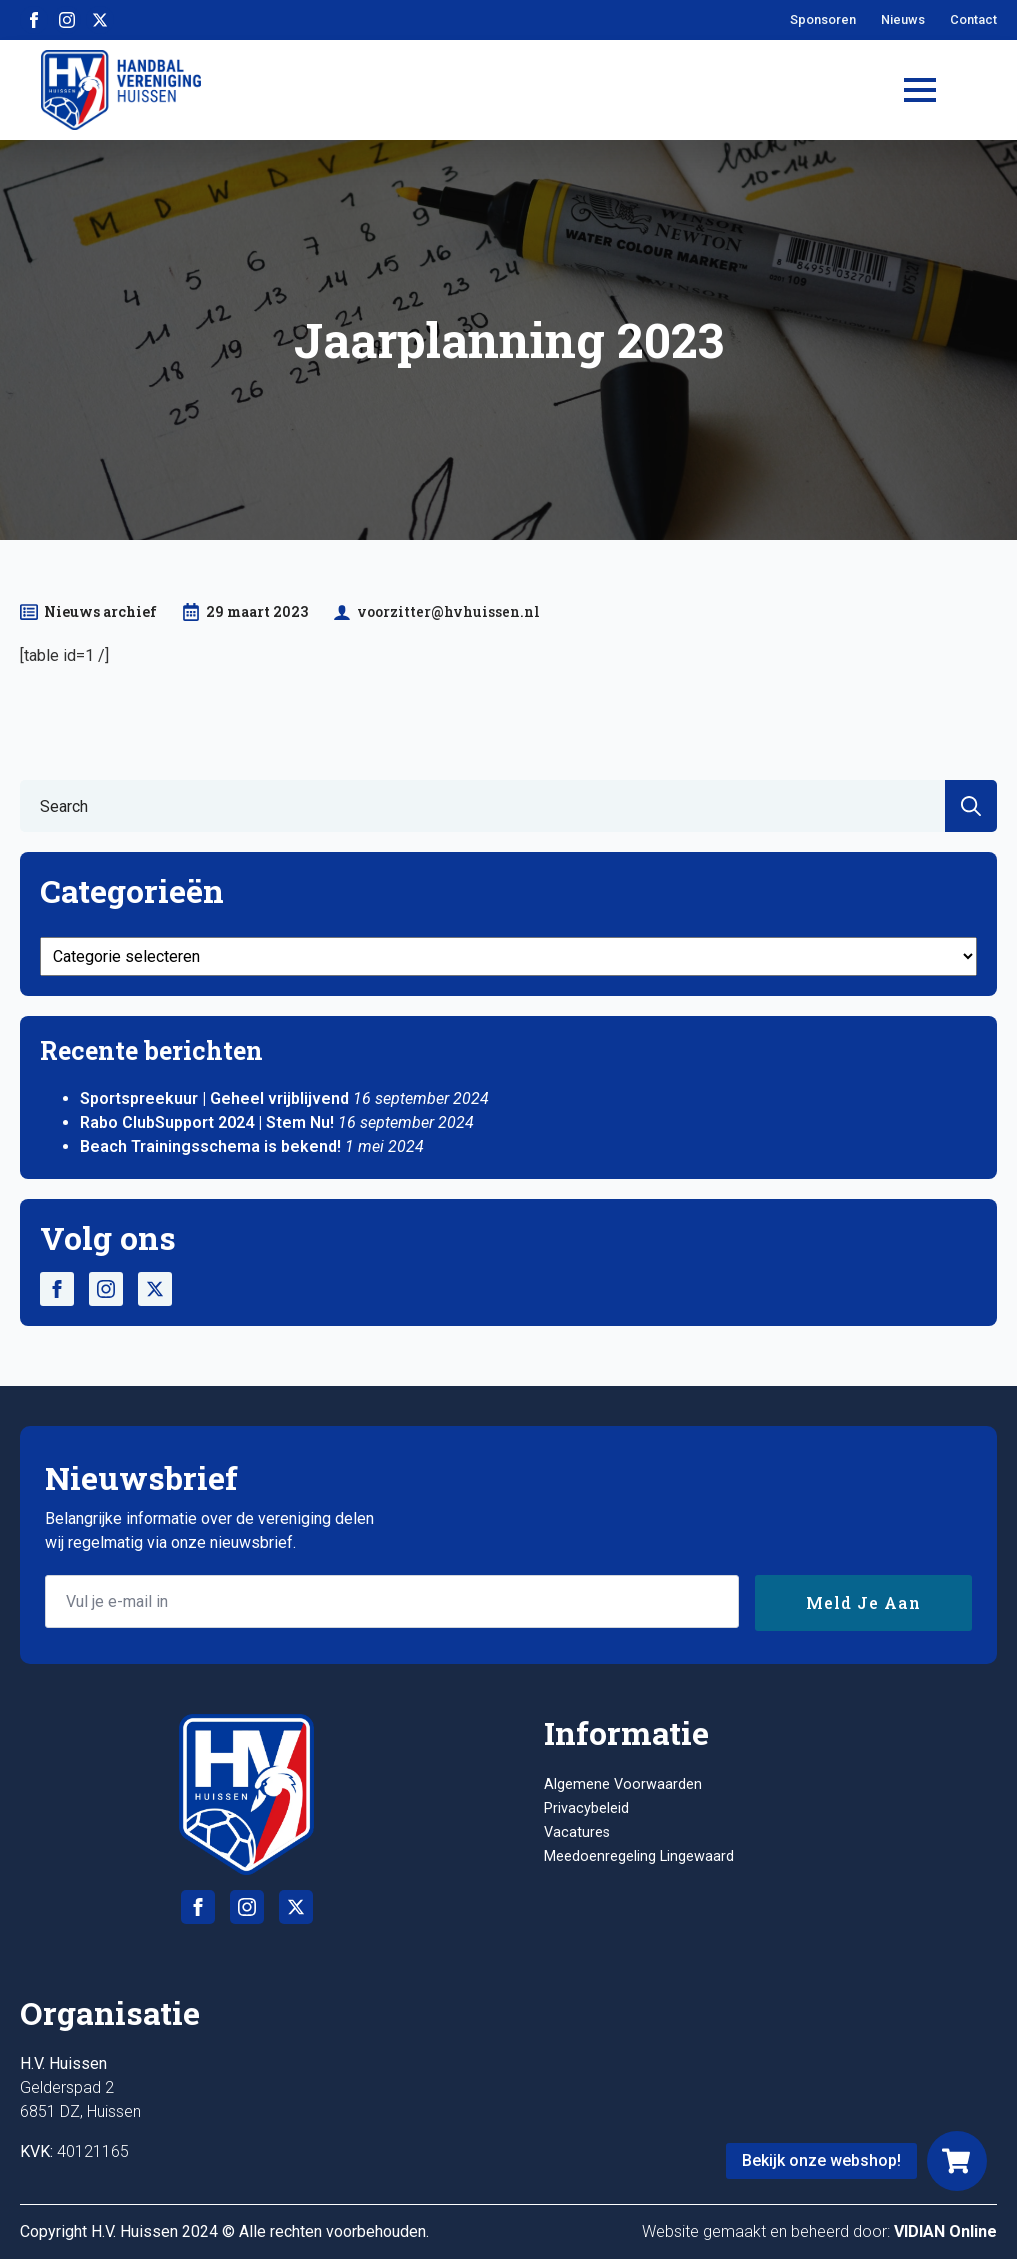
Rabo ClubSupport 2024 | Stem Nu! (207, 1122)
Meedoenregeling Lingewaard (639, 1856)
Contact (973, 19)
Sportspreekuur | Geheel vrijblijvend (214, 1098)
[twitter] (100, 20)
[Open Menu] (920, 90)
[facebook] (34, 20)
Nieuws (903, 19)
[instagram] (67, 20)
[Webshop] (957, 2161)
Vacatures (577, 1832)
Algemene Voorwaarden (623, 1784)
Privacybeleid (586, 1808)
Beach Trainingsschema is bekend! (210, 1146)
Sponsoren (823, 19)
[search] (971, 806)
